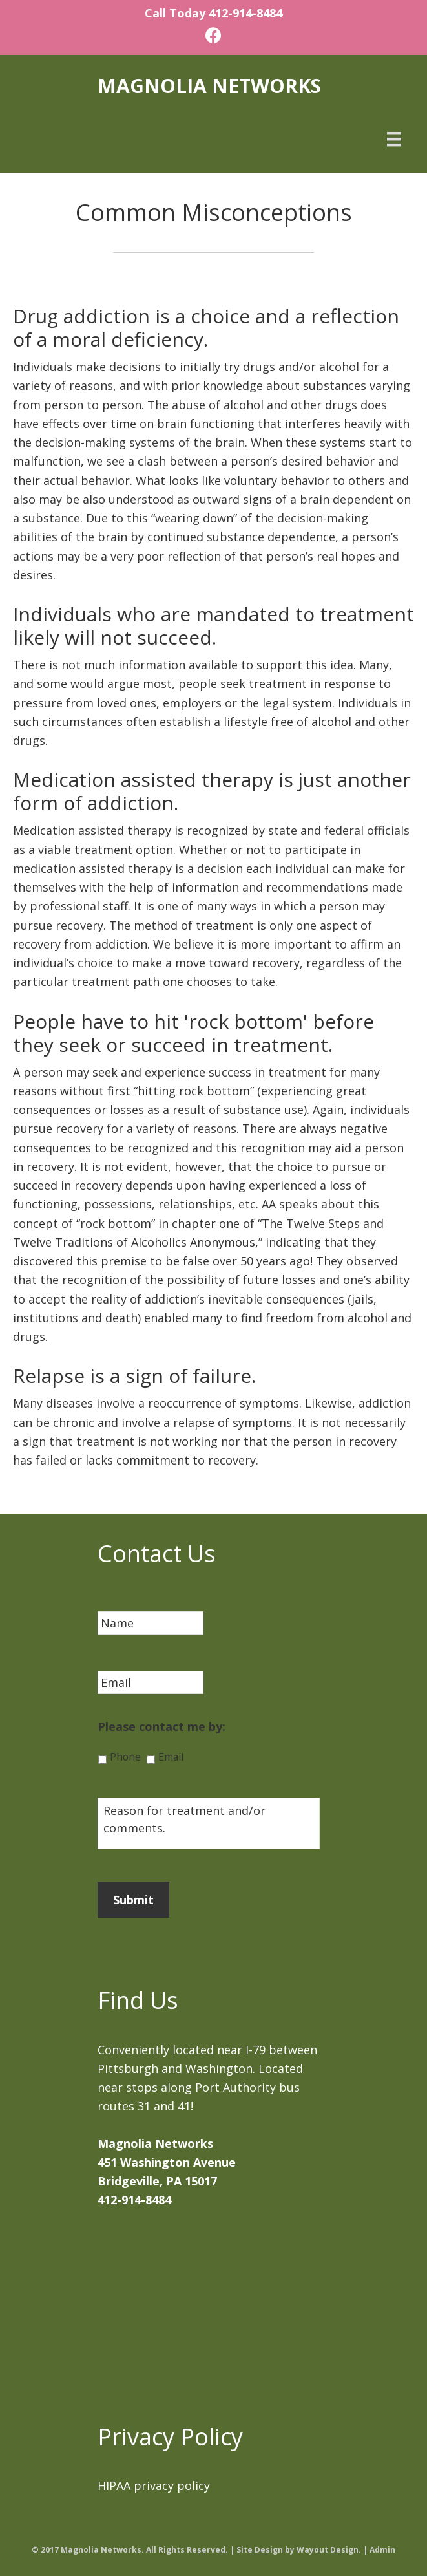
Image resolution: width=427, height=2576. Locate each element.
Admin (382, 2549)
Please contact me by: (161, 1726)
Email (170, 1757)
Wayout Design (328, 2549)
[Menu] (394, 138)
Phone (125, 1757)
